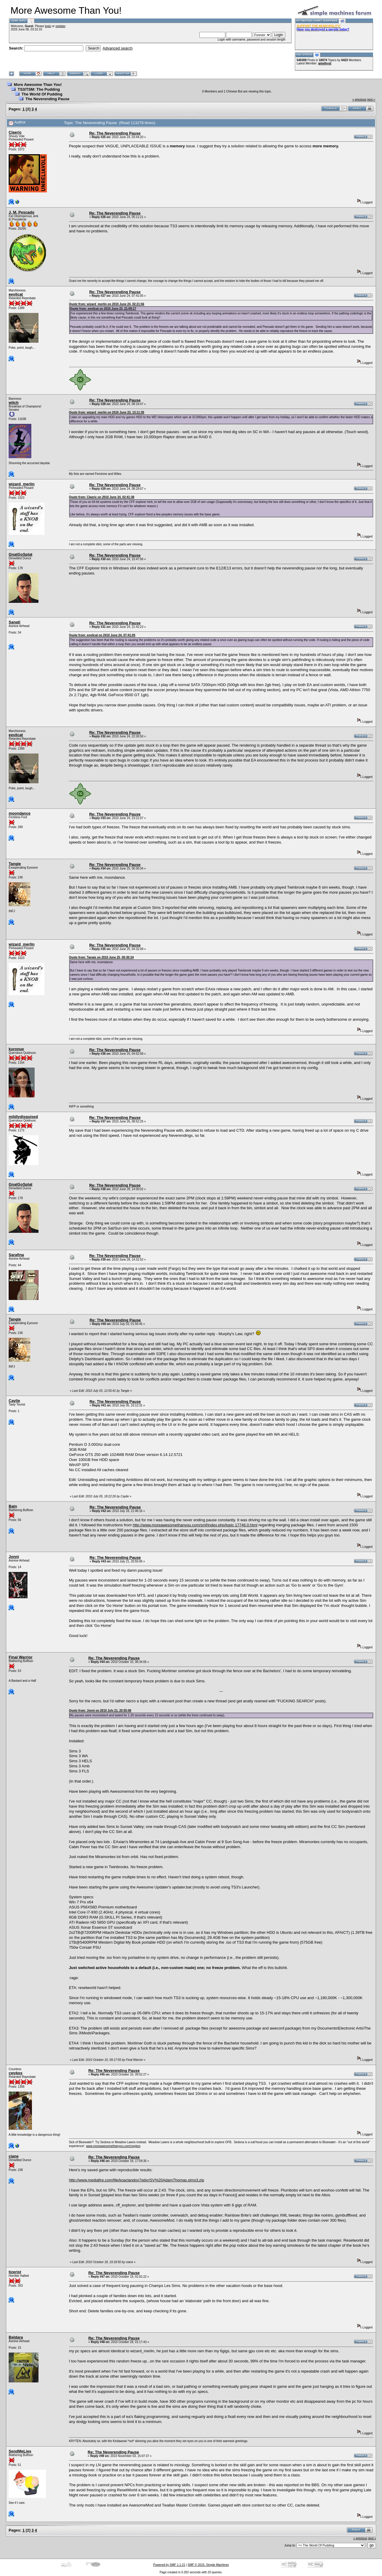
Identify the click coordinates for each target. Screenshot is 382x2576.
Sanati (14, 622)
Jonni (14, 1556)
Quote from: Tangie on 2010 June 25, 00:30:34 (101, 957)
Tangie (15, 863)
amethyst (324, 63)
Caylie (14, 1400)
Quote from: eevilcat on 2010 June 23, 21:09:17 (103, 308)
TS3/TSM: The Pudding (39, 89)
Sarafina (16, 1255)
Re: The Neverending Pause (115, 133)
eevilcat (16, 294)
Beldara (16, 2337)
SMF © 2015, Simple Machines (208, 2564)
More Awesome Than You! (38, 84)
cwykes (15, 2073)
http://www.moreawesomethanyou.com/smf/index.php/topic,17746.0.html (195, 1525)
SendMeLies (20, 2451)
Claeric (15, 132)
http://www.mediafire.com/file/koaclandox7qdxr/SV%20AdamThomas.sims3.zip (136, 2180)
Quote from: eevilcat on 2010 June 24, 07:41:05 (102, 635)
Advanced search (118, 48)
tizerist (15, 2272)
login (48, 26)
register (60, 26)
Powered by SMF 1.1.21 (169, 2564)
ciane (14, 2156)
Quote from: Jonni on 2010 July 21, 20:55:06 (100, 1710)
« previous (359, 99)
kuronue (16, 1049)
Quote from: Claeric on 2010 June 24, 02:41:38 (101, 497)
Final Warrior (21, 1657)
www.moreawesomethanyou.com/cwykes (113, 2146)
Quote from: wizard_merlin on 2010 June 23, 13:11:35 (106, 412)
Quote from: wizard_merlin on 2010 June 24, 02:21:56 (106, 304)
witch (14, 402)
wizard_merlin (22, 484)
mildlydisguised (23, 1116)
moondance (19, 813)
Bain (13, 1506)
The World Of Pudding (41, 94)
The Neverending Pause (47, 99)
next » (371, 99)
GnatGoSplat (20, 554)
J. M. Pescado (21, 212)
